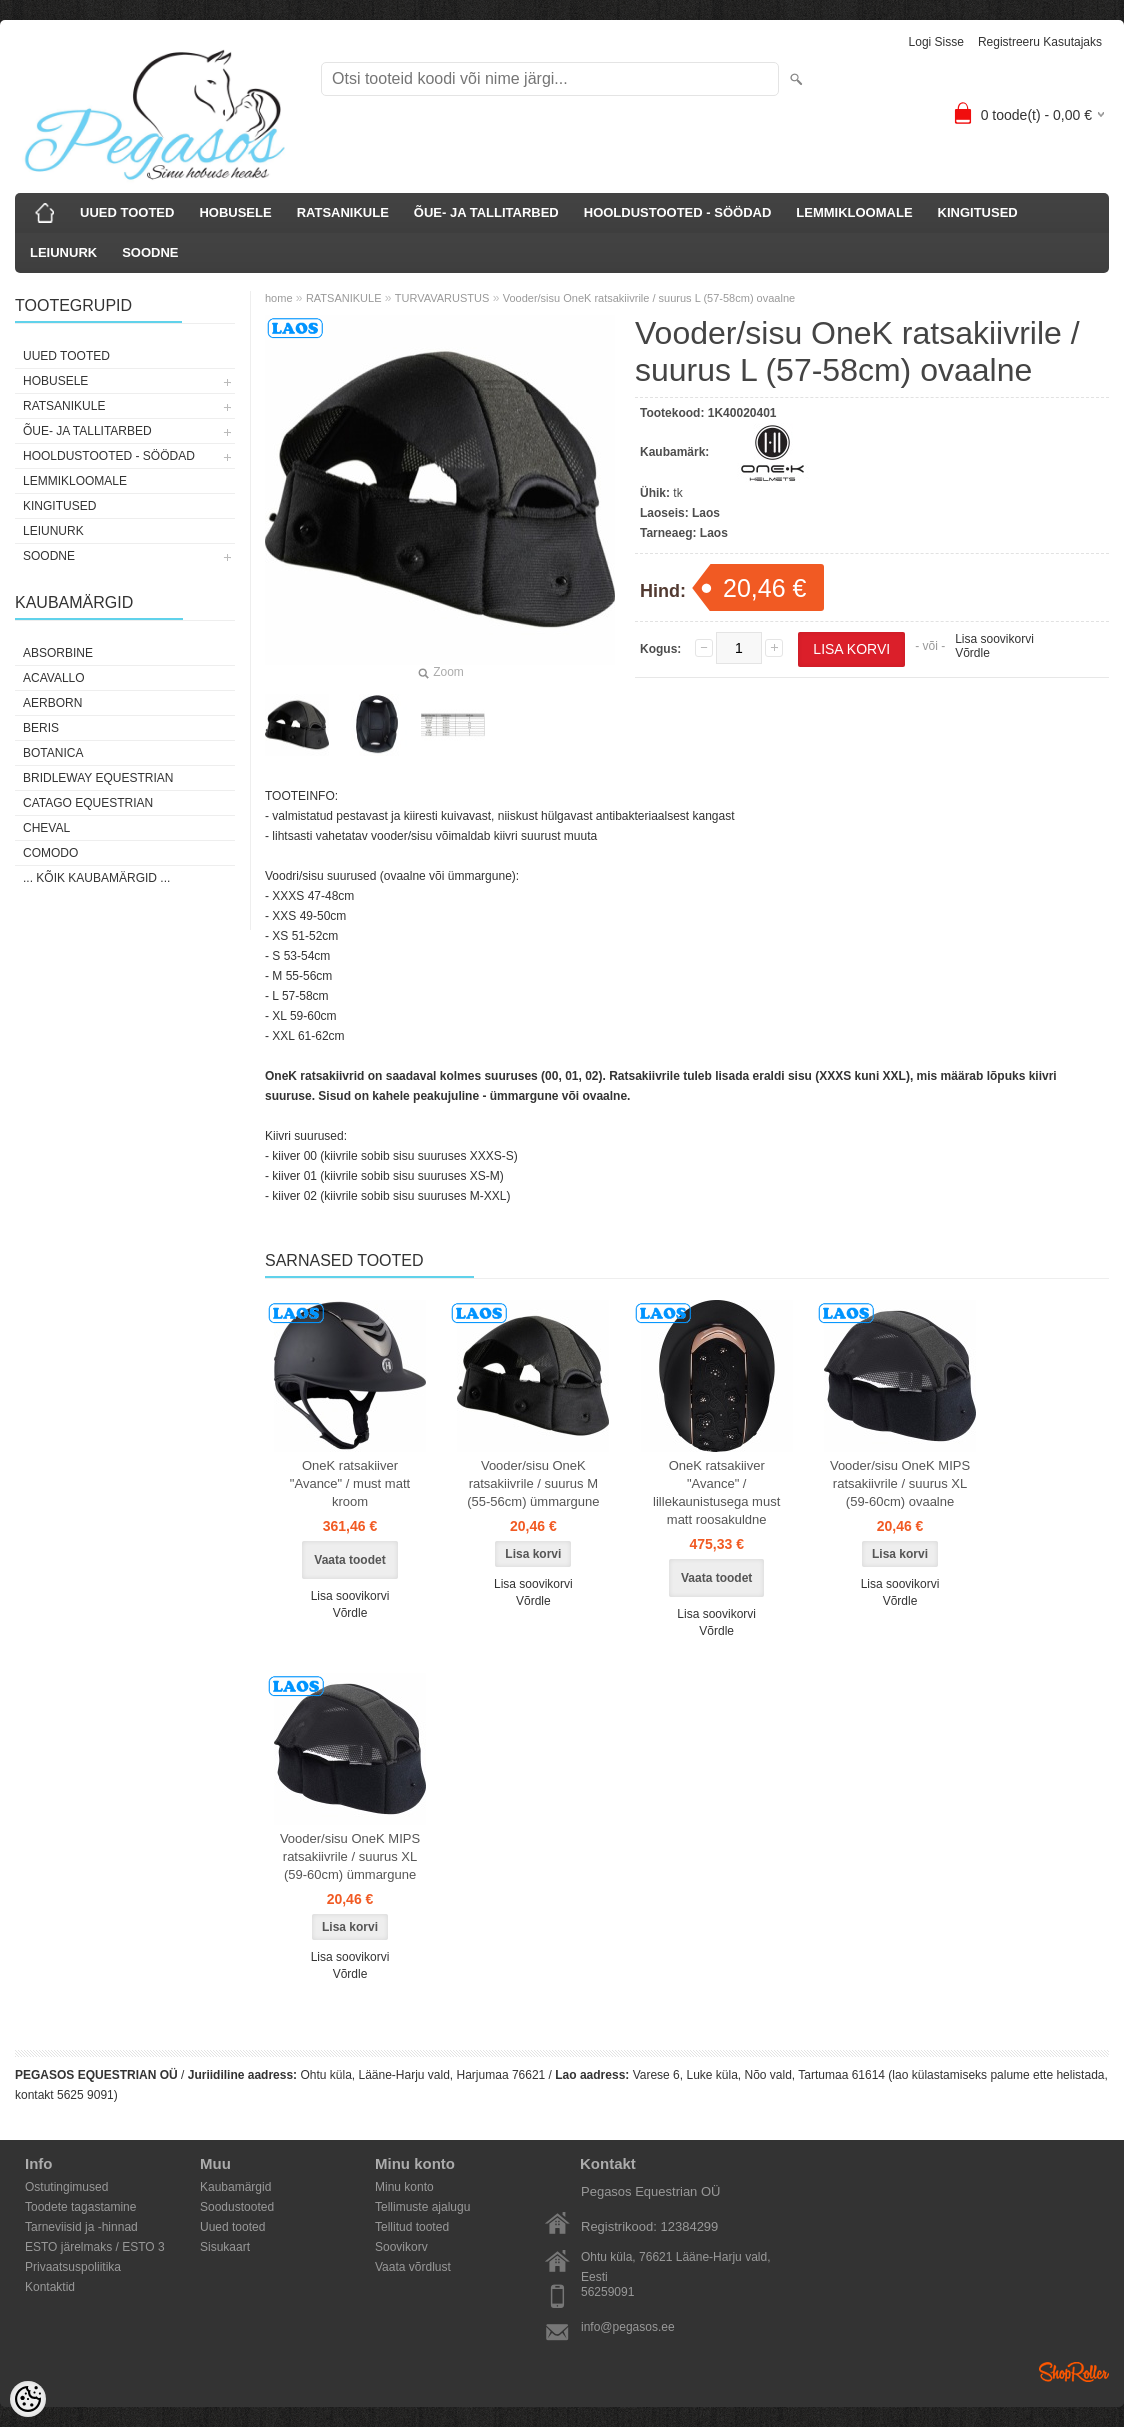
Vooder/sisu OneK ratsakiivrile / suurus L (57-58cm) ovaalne (649, 298)
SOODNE (150, 252)
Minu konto (404, 2187)
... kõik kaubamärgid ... (96, 878)
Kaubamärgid (235, 2187)
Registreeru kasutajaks (1040, 42)
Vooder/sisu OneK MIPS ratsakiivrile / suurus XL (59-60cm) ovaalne (900, 1483)
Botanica (53, 753)
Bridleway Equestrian (98, 778)
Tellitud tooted (412, 2227)
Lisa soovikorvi (994, 639)
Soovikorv (401, 2247)
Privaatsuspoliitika (73, 2267)
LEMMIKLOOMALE (854, 212)
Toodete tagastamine (80, 2207)
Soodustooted (237, 2207)
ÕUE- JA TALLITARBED (486, 212)
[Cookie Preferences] (28, 2399)
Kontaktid (50, 2287)
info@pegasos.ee (628, 2327)
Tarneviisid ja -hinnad (81, 2227)
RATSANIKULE (343, 212)
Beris (41, 728)
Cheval (46, 828)
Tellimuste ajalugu (422, 2207)
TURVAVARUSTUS (442, 298)
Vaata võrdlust (413, 2267)
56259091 (607, 2292)
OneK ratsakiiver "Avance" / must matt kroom (350, 1483)
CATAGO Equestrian (88, 803)
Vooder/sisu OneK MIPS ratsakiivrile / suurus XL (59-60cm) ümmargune (350, 1856)
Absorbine (58, 653)
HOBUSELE (235, 212)
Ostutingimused (66, 2187)
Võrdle (972, 653)
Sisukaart (225, 2247)
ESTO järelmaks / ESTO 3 (95, 2247)
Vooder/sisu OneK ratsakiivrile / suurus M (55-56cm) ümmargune (533, 1483)
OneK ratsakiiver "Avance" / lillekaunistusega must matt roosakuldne (716, 1492)
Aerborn (52, 703)
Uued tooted (232, 2227)
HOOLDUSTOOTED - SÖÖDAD (678, 212)
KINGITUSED (978, 212)
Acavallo (54, 678)
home (279, 298)
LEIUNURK (63, 252)
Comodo (50, 853)
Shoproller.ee (1074, 2372)
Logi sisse (936, 42)
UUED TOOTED (127, 212)
